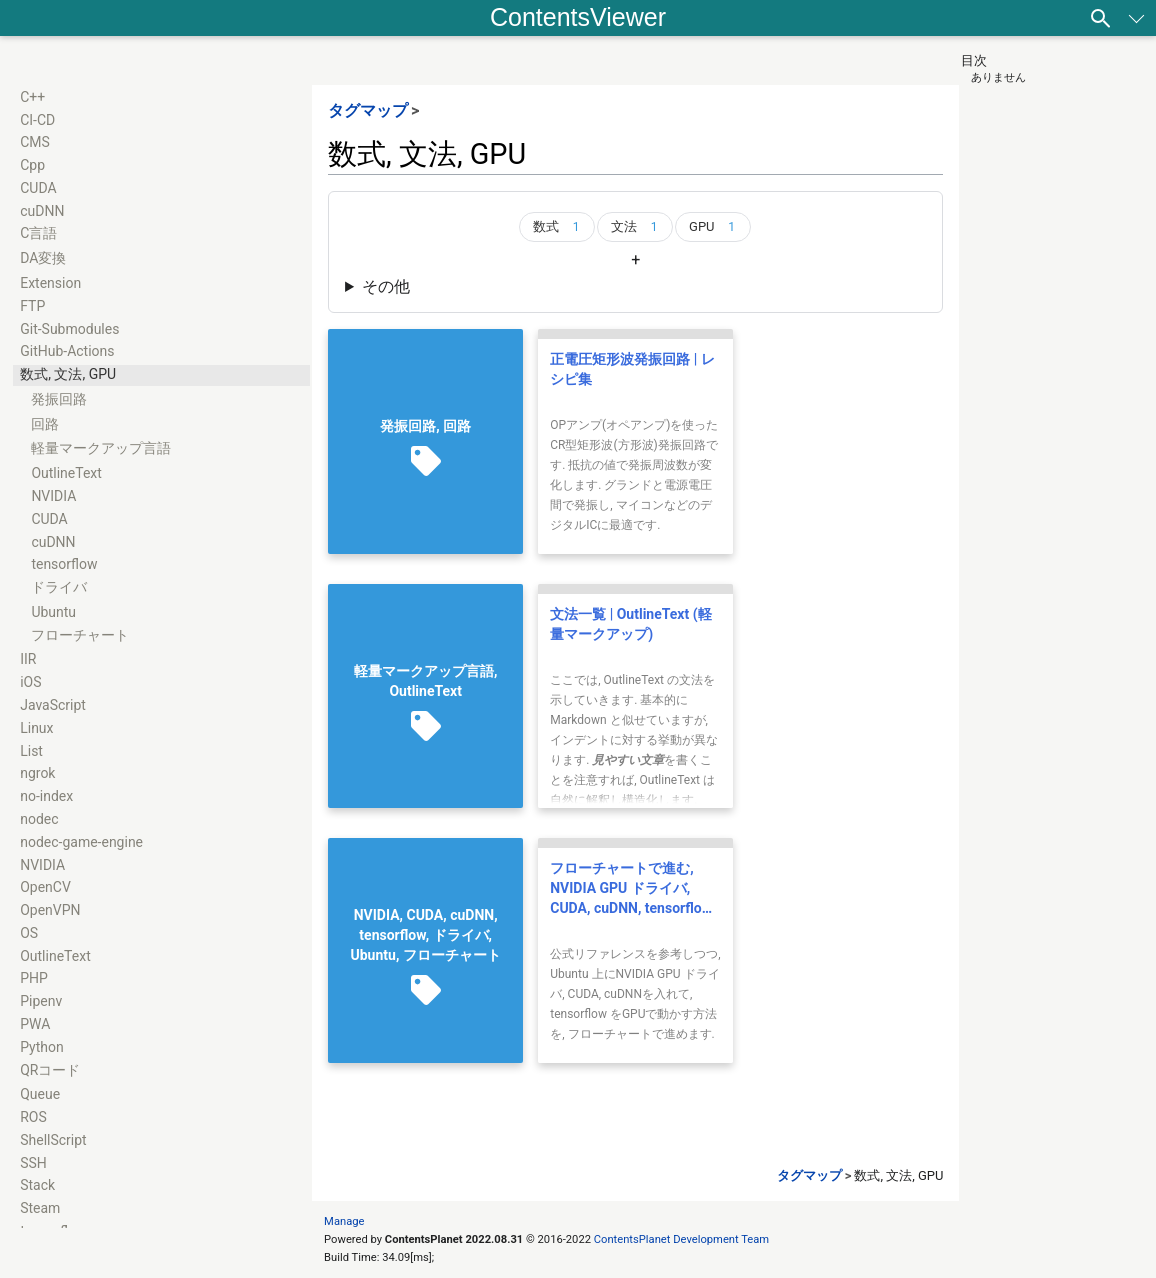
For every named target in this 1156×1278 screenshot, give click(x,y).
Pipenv (41, 1001)
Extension (50, 283)
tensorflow (64, 564)
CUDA (38, 188)
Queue (40, 1094)
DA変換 (43, 258)
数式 (560, 227)
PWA (35, 1024)
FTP (32, 306)
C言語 (38, 233)
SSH (33, 1163)
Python (42, 1047)
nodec (39, 819)
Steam (40, 1208)
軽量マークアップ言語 (101, 448)
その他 (386, 286)
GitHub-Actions (67, 351)
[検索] (1101, 18)
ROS (33, 1117)
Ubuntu (53, 612)
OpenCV (45, 887)
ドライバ (59, 587)
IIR (28, 659)
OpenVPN (50, 910)
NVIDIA (53, 496)
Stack (37, 1185)
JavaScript (53, 705)
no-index (46, 796)
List (31, 751)
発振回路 (59, 399)
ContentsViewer (578, 17)
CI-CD (37, 120)
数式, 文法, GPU (68, 374)
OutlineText (66, 473)
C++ (32, 97)
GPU (716, 227)
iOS (30, 682)
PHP (34, 978)
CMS (35, 142)
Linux (36, 728)
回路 (45, 424)
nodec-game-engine (81, 842)
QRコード (50, 1070)
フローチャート (80, 635)
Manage (344, 1221)
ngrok (37, 773)
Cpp (32, 165)
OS (29, 933)
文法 (638, 227)
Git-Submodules (69, 329)
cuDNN (42, 211)
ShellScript (53, 1140)
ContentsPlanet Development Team (681, 1239)
